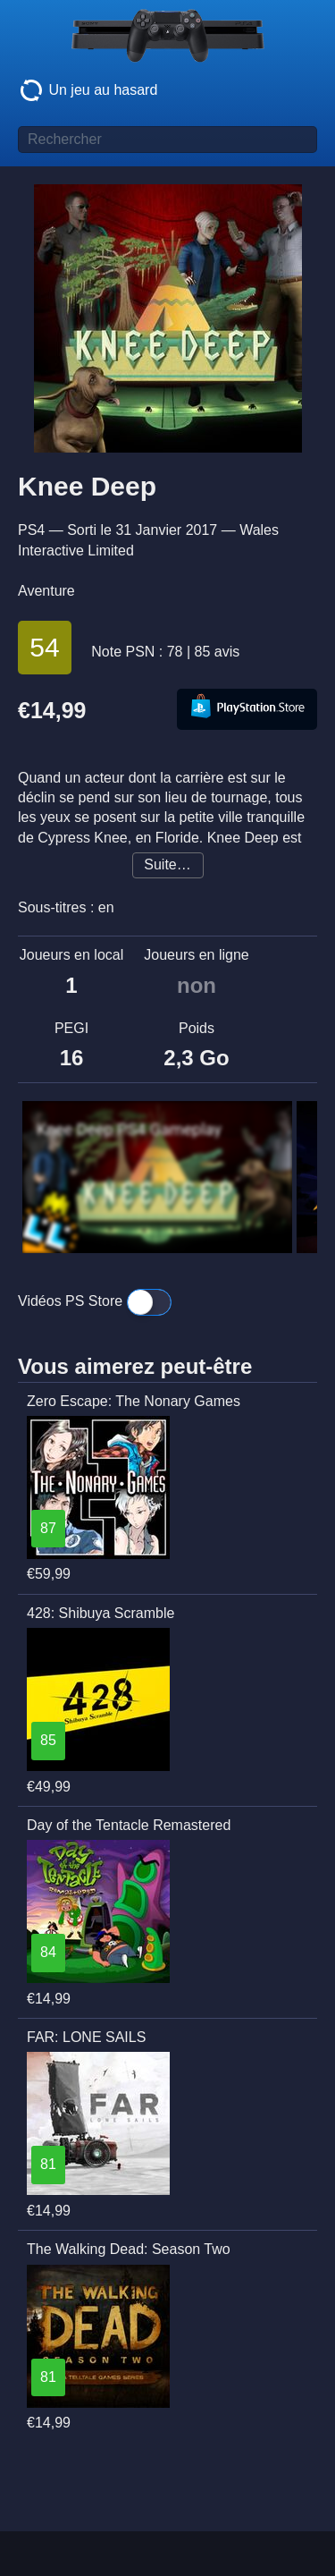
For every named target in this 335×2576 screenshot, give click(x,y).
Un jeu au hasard (87, 90)
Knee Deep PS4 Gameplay (129, 1130)
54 (44, 647)
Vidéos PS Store (95, 1302)
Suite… (167, 864)
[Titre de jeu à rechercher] (167, 139)
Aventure (46, 590)
